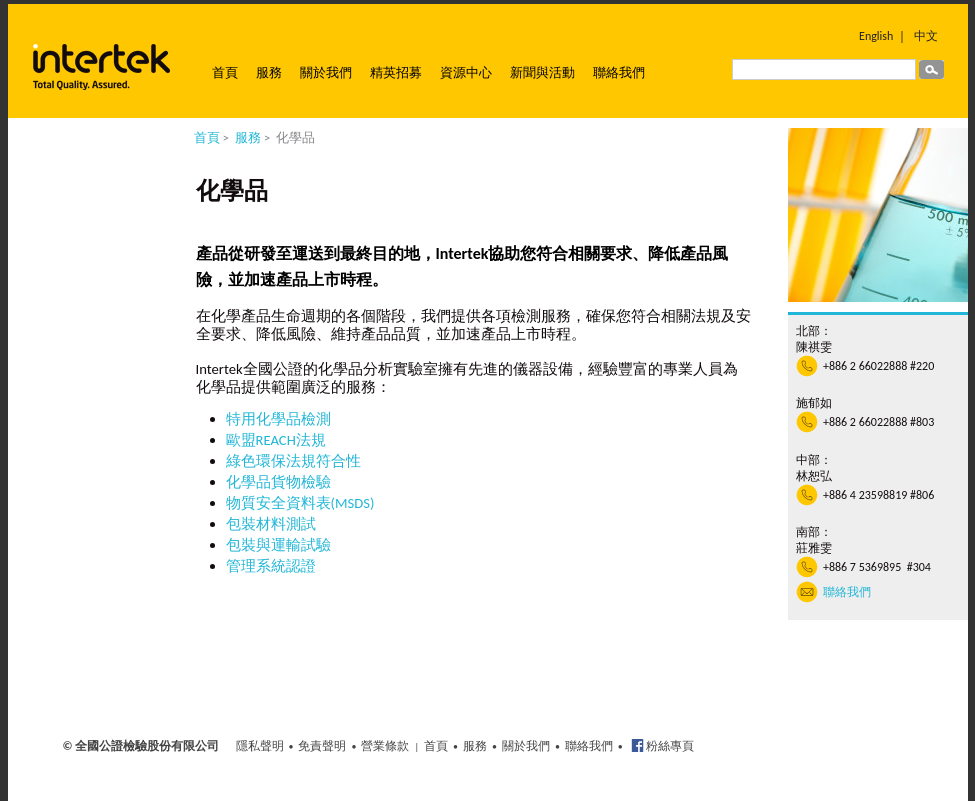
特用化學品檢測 (278, 419)
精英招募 (396, 72)
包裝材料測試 (271, 524)
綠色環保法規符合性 (293, 461)
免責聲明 (322, 746)
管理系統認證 (271, 566)
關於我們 (326, 72)
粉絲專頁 (669, 746)
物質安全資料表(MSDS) (300, 503)
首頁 (225, 72)
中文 (926, 36)
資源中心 (466, 72)
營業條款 (385, 746)
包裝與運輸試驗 (278, 545)
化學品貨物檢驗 (278, 482)
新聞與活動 (542, 72)
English (876, 36)
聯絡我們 (619, 72)
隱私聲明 (260, 746)
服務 (269, 72)
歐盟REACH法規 (276, 440)
